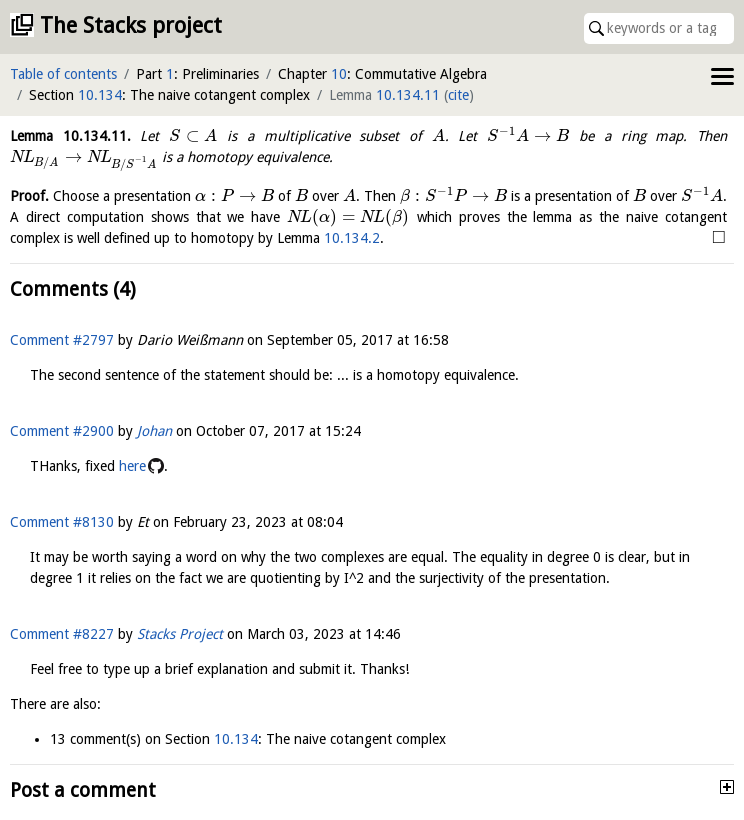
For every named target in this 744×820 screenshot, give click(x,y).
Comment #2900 (62, 431)
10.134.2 (352, 238)
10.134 (100, 95)
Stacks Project (180, 634)
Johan (154, 431)
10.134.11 (408, 95)
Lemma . (70, 136)
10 (339, 74)
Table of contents (63, 74)
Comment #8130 (62, 522)
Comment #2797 (62, 340)
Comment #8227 (62, 634)
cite (458, 95)
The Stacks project (131, 25)
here (132, 466)
